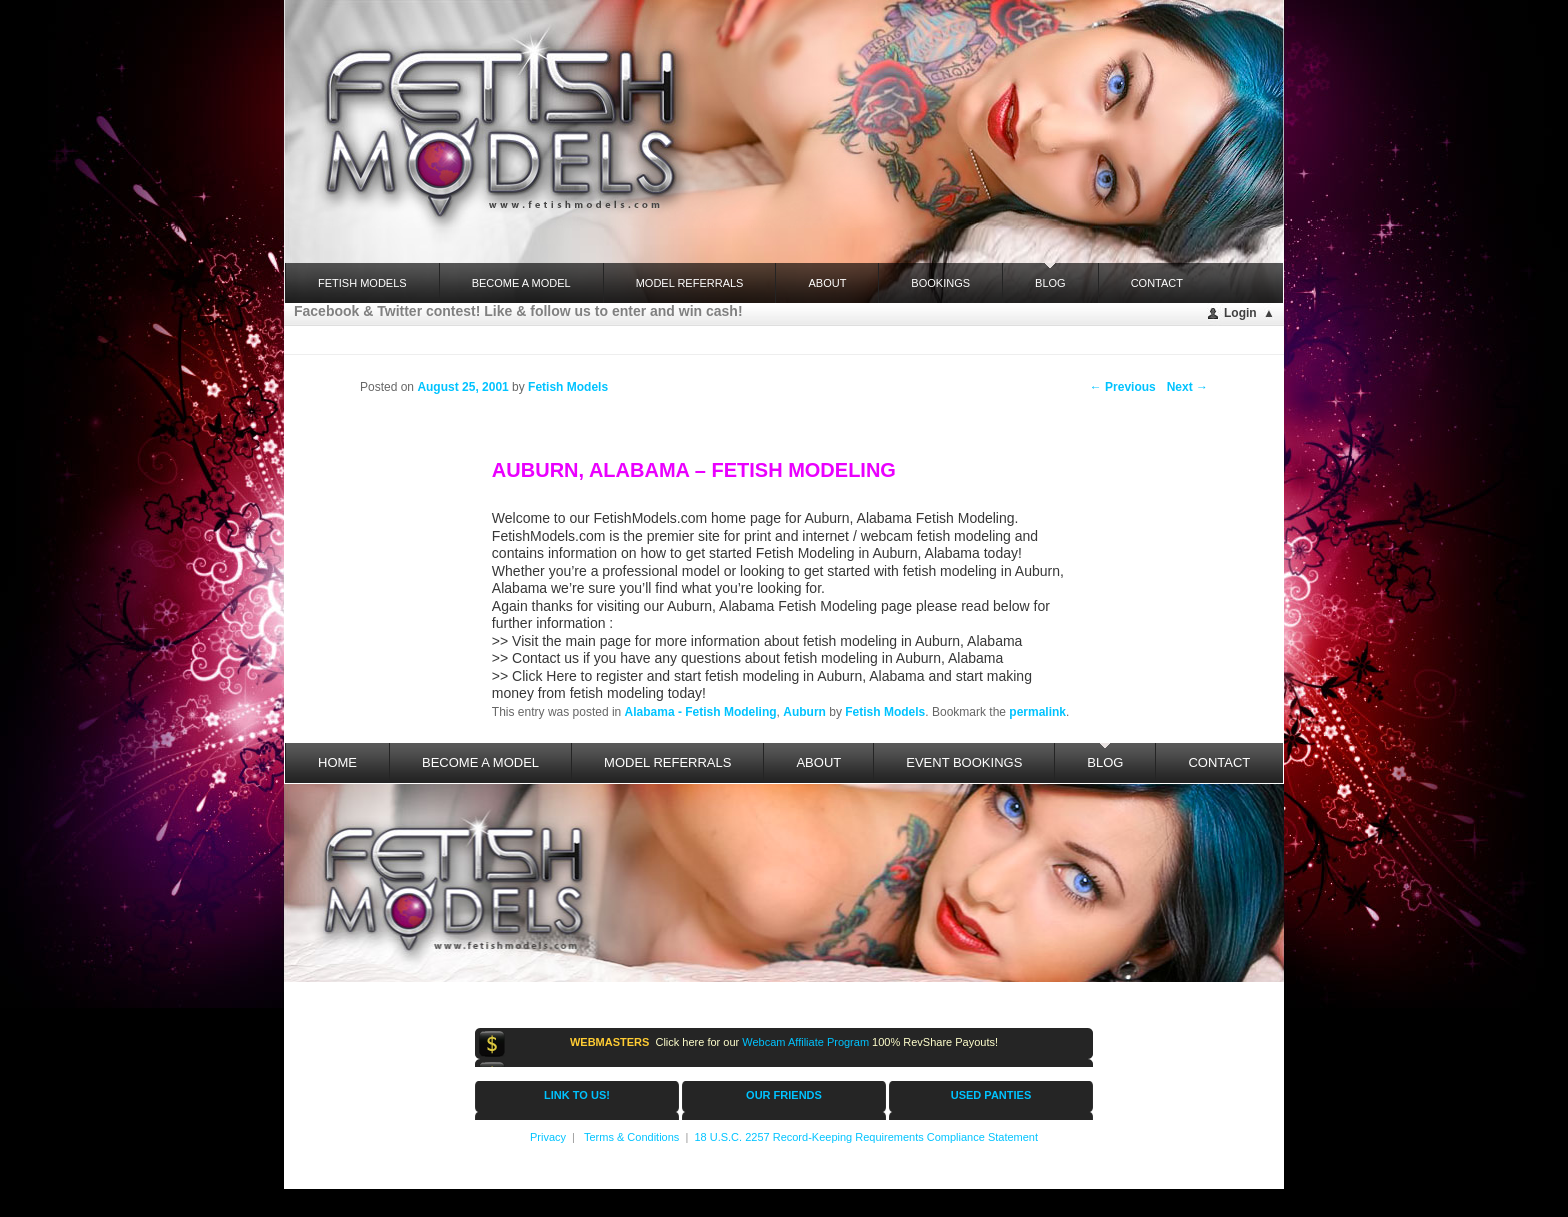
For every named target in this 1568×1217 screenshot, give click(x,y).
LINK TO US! (577, 1095)
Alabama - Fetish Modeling (701, 712)
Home (337, 762)
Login (1240, 313)
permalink (1037, 712)
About (827, 283)
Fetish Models (885, 712)
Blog (1050, 276)
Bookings (940, 283)
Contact (1157, 283)
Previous (1123, 387)
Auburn (804, 712)
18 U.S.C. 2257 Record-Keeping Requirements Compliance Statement (866, 1137)
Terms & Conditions (631, 1137)
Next (1187, 387)
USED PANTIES (991, 1095)
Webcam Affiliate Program (805, 1042)
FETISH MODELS (362, 283)
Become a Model (521, 283)
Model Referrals (690, 283)
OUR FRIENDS (784, 1095)
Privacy (548, 1137)
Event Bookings (964, 762)
